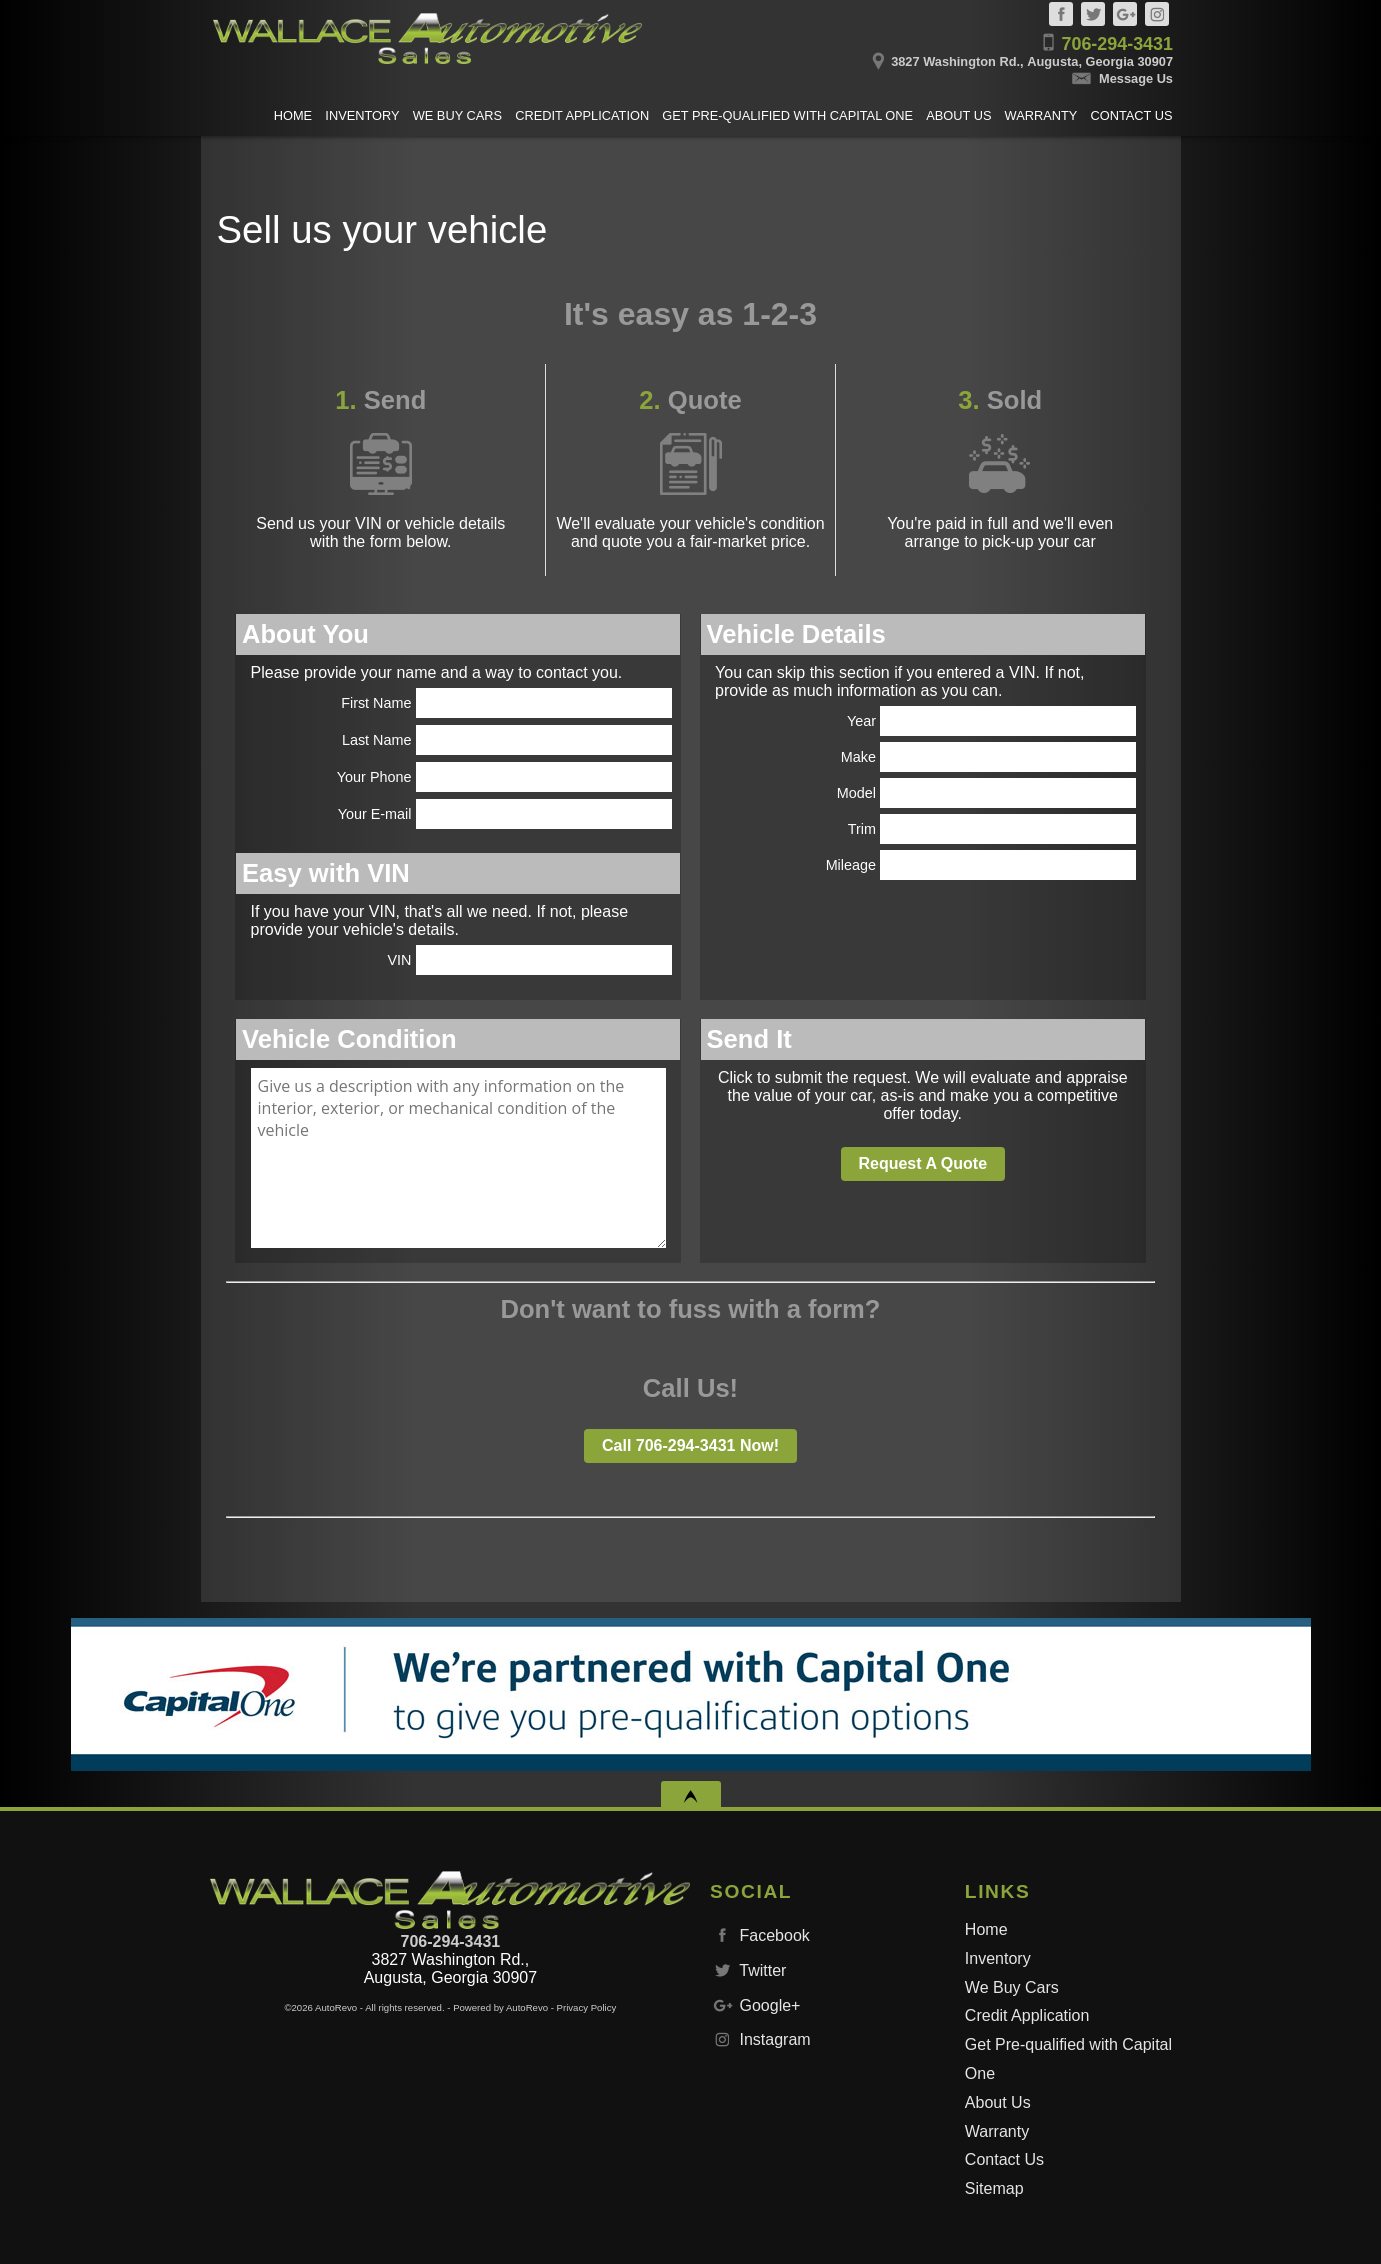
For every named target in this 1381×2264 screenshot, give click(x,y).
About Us (998, 2102)
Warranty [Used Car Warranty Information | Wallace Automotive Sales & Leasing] (1041, 115)
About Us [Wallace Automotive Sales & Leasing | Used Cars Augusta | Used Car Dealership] (958, 115)
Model (987, 793)
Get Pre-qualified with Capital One (1068, 2059)
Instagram (1157, 14)
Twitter (1093, 14)
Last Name (507, 740)
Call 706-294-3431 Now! (690, 1445)
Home (986, 1929)
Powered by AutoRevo (500, 2007)
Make (989, 757)
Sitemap (994, 2188)
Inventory (998, 1958)
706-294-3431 (451, 1941)
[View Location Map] (918, 55)
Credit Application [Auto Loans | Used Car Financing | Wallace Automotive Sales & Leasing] (582, 115)
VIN (530, 960)
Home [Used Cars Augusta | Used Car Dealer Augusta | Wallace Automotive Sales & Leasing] (293, 115)
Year (992, 721)
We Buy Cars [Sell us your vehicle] (457, 115)
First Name (506, 703)
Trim (992, 829)
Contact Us (1004, 2159)
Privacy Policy (587, 2007)
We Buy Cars (1012, 1987)
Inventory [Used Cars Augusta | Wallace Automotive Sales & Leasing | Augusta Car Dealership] (362, 115)
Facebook (1061, 14)
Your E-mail (505, 814)
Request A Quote (922, 1163)
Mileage (981, 865)
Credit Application (1027, 2015)
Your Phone (504, 777)
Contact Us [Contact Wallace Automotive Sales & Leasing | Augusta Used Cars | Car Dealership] (1132, 115)
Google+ (1125, 14)
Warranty (997, 2131)
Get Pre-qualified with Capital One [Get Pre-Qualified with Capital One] (787, 115)
